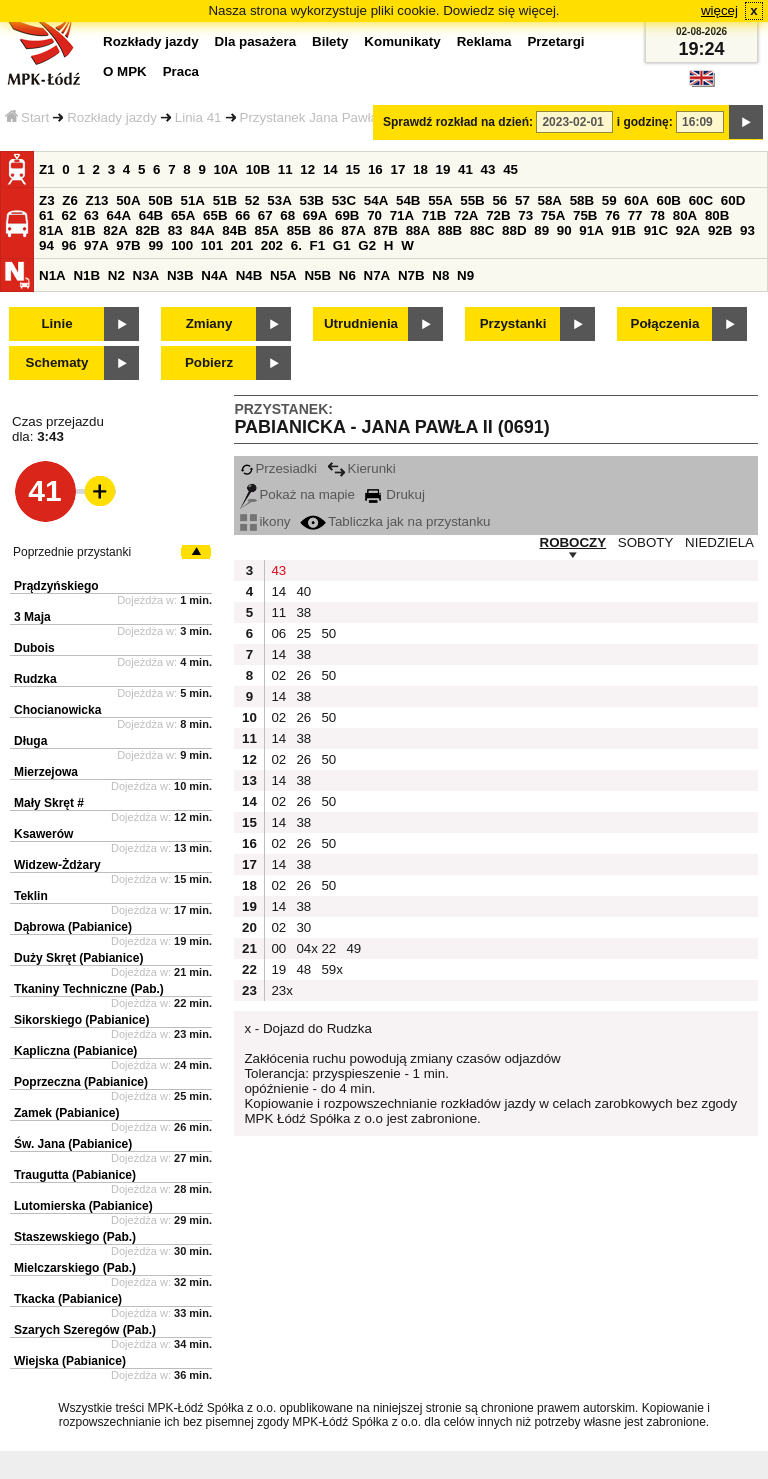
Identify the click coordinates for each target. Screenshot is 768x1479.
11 (285, 169)
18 (420, 169)
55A (440, 200)
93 (747, 230)
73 (525, 215)
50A (128, 200)
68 (287, 215)
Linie (56, 323)
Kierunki (361, 468)
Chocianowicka (57, 710)
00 (278, 948)
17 (397, 169)
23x (281, 990)
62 (69, 215)
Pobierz (209, 362)
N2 (116, 275)
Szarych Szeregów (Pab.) (85, 1330)
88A (418, 230)
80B (717, 215)
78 (657, 215)
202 (272, 245)
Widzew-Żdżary (57, 865)
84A (202, 230)
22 (328, 948)
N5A (283, 275)
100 (182, 245)
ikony (265, 521)
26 (303, 675)
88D (514, 230)
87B (385, 230)
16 (375, 169)
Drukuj (395, 494)
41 (465, 169)
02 (278, 675)
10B (258, 169)
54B (408, 200)
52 (252, 200)
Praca (181, 71)
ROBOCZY (573, 542)
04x (306, 948)
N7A (377, 275)
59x (331, 969)
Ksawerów (43, 834)
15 (352, 169)
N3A (146, 275)
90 (564, 230)
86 (326, 230)
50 (328, 633)
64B (151, 215)
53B (312, 200)
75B (585, 215)
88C (482, 230)
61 (46, 215)
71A (402, 215)
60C (701, 200)
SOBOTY (646, 542)
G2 (367, 245)
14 (330, 169)
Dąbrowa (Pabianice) (73, 927)
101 (212, 245)
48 (303, 969)
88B (450, 230)
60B (669, 200)
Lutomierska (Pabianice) (83, 1206)
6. (296, 245)
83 (175, 230)
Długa (30, 741)
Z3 (47, 200)
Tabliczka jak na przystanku (395, 521)
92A (688, 230)
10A (226, 169)
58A (550, 200)
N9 (465, 275)
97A (96, 245)
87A (353, 230)
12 (307, 169)
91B (623, 230)
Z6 (70, 200)
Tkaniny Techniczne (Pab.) (89, 989)
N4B (249, 275)
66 (242, 215)
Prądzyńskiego (56, 586)
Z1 (47, 169)
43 (488, 169)
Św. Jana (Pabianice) (73, 1144)
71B (434, 215)
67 (265, 215)
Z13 (97, 200)
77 (635, 215)
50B (160, 200)
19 (443, 169)
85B (299, 230)
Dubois (34, 648)
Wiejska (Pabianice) (70, 1361)
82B (147, 230)
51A (193, 200)
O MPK (125, 71)
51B (225, 200)
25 (303, 633)
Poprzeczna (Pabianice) (81, 1082)
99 (155, 245)
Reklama (484, 41)
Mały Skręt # (49, 803)
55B (472, 200)
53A (279, 200)
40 (303, 591)
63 (91, 215)
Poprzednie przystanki (72, 552)
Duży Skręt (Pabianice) (78, 958)
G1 (342, 245)
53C (344, 200)
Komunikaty (402, 41)
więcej (719, 10)
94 (46, 245)
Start (27, 117)
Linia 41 (198, 117)
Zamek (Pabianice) (66, 1113)
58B (582, 200)
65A (183, 215)
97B (128, 245)
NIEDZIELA (719, 542)
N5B (317, 275)
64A (119, 215)
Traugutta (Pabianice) (75, 1175)
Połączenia (665, 323)
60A (636, 200)
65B (215, 215)
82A (115, 230)
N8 (440, 275)
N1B (86, 275)
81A (51, 230)
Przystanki (513, 323)
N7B (411, 275)
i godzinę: (645, 122)
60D (733, 200)
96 (69, 245)
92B (720, 230)
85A (266, 230)
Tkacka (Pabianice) (68, 1299)
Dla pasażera (256, 41)
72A (466, 215)
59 (609, 200)
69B (347, 215)
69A (315, 215)
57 (522, 200)
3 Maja (32, 617)
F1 (318, 245)
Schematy (57, 362)
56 (499, 200)
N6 (347, 275)
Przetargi (555, 41)
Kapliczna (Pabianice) (75, 1051)
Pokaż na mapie (297, 494)
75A (553, 215)
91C (656, 230)
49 (353, 948)
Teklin (31, 896)
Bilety (330, 41)
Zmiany (209, 323)
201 (242, 245)
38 (303, 612)
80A (685, 215)
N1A (52, 275)
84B (234, 230)
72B (498, 215)
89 (541, 230)
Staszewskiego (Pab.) (75, 1237)
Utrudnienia (361, 323)
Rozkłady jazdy (112, 117)
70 (374, 215)
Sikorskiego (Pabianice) (81, 1020)
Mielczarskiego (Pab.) (75, 1268)
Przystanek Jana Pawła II (315, 117)
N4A (214, 275)
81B (83, 230)
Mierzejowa (46, 772)
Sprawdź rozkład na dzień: (458, 122)
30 (303, 927)
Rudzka (35, 679)
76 (612, 215)
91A (591, 230)
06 (278, 633)
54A (376, 200)
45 (510, 169)
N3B (180, 275)
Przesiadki (278, 468)
